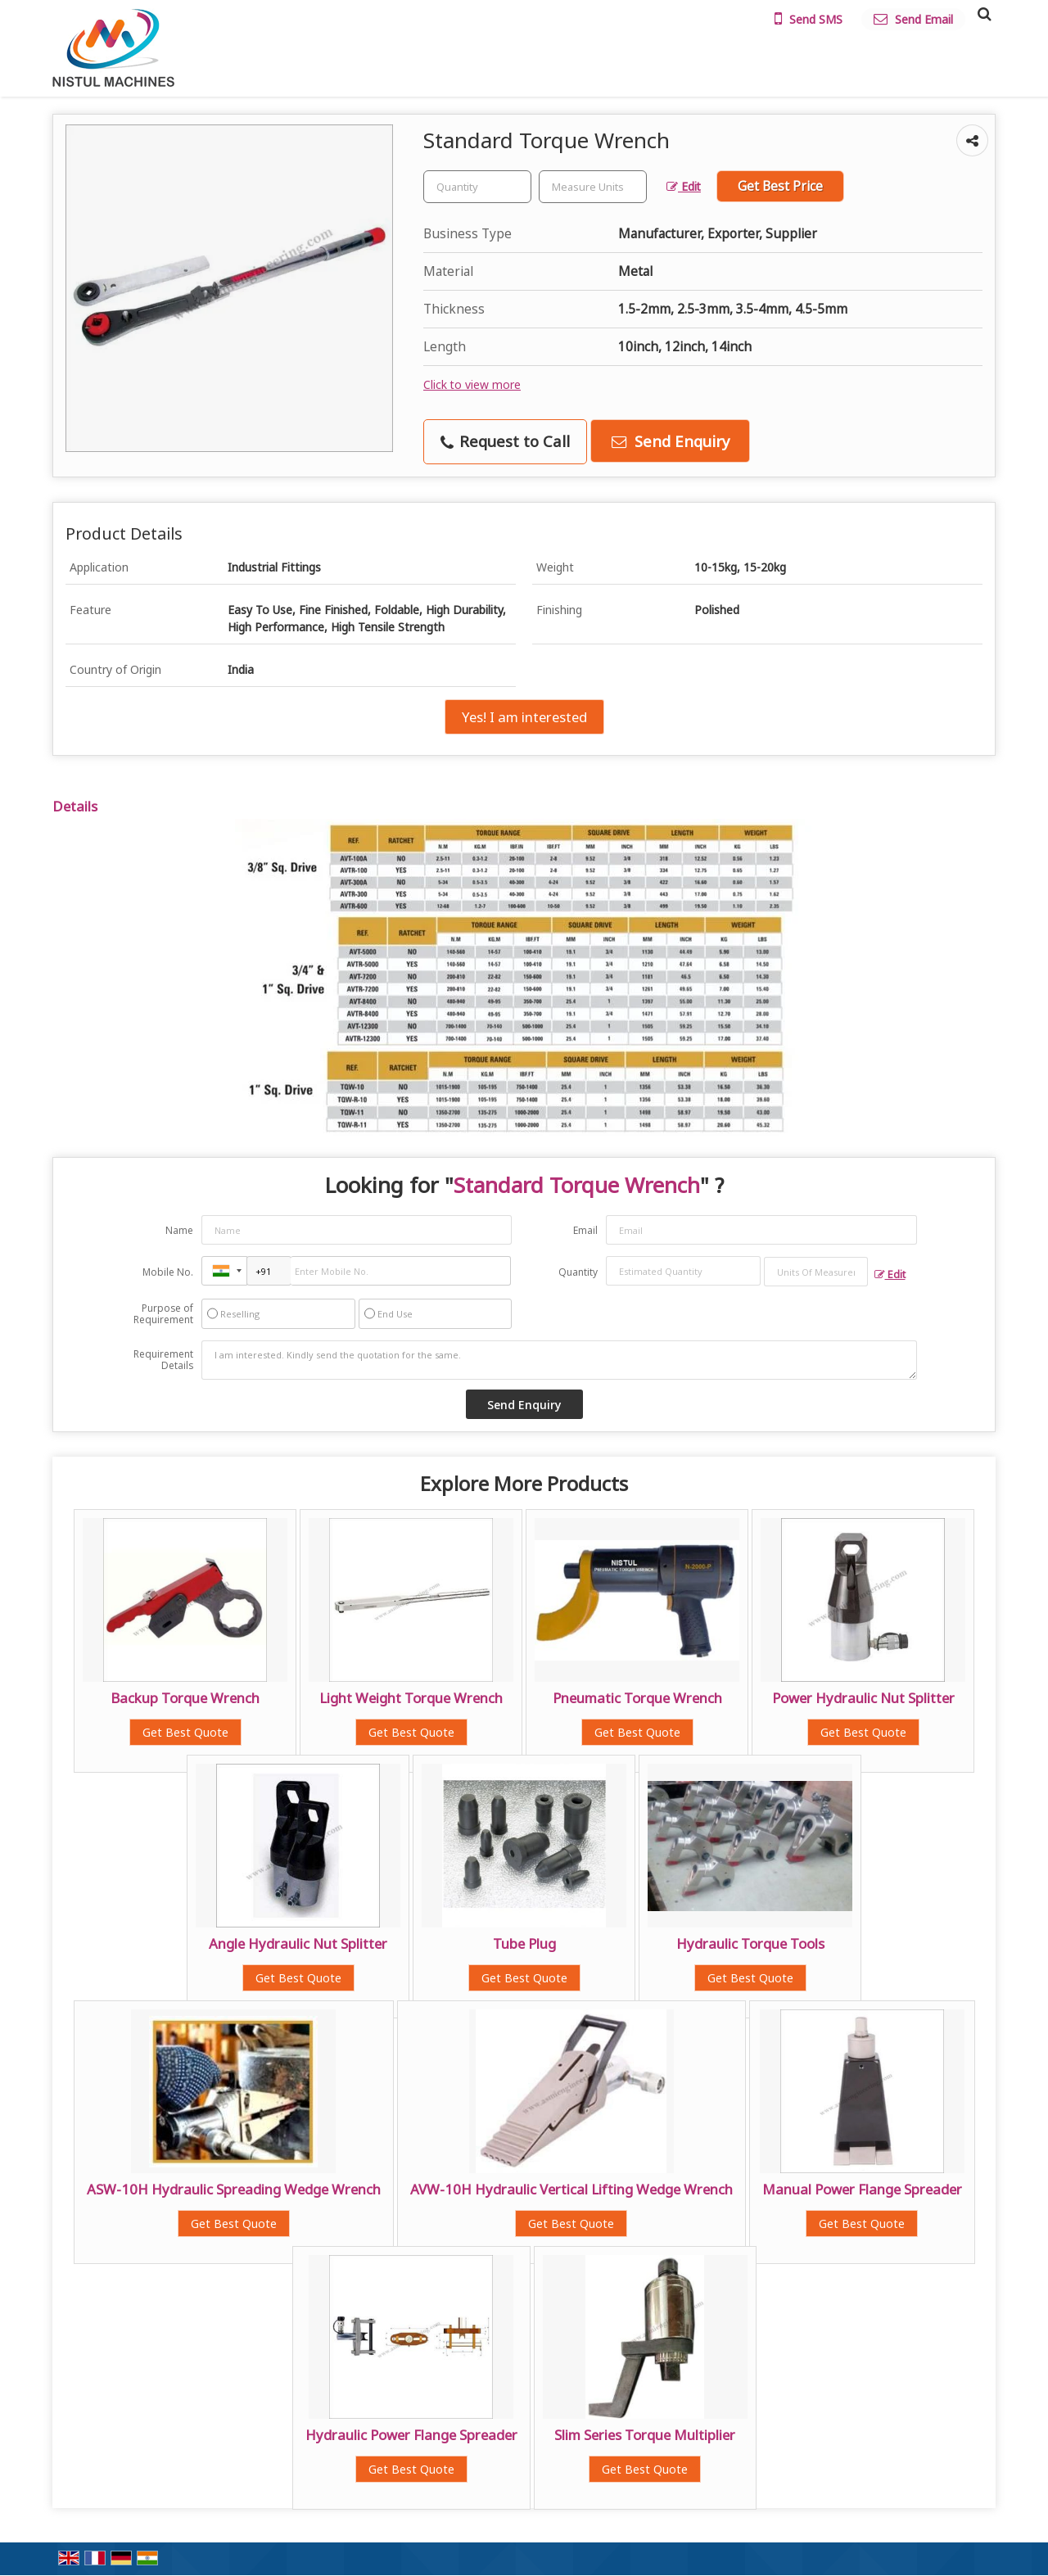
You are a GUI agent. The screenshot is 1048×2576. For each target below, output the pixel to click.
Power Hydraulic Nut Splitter (863, 1697)
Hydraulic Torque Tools (750, 1943)
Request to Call (505, 441)
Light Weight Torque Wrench (411, 1697)
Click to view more (472, 384)
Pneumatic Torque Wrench (637, 1697)
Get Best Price (780, 186)
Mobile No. (167, 1272)
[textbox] (593, 186)
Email (585, 1230)
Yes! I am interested (524, 716)
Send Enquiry (671, 441)
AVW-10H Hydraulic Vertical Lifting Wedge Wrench (571, 2189)
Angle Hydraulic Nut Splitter (298, 1943)
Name (179, 1230)
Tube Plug (524, 1943)
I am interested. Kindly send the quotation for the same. (559, 1360)
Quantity (578, 1272)
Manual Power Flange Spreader (862, 2189)
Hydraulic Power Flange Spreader (411, 2434)
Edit (683, 186)
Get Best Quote (185, 1732)
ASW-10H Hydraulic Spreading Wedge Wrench (234, 2189)
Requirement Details (163, 1360)
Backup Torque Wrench (185, 1697)
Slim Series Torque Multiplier (644, 2434)
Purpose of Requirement (163, 1314)
